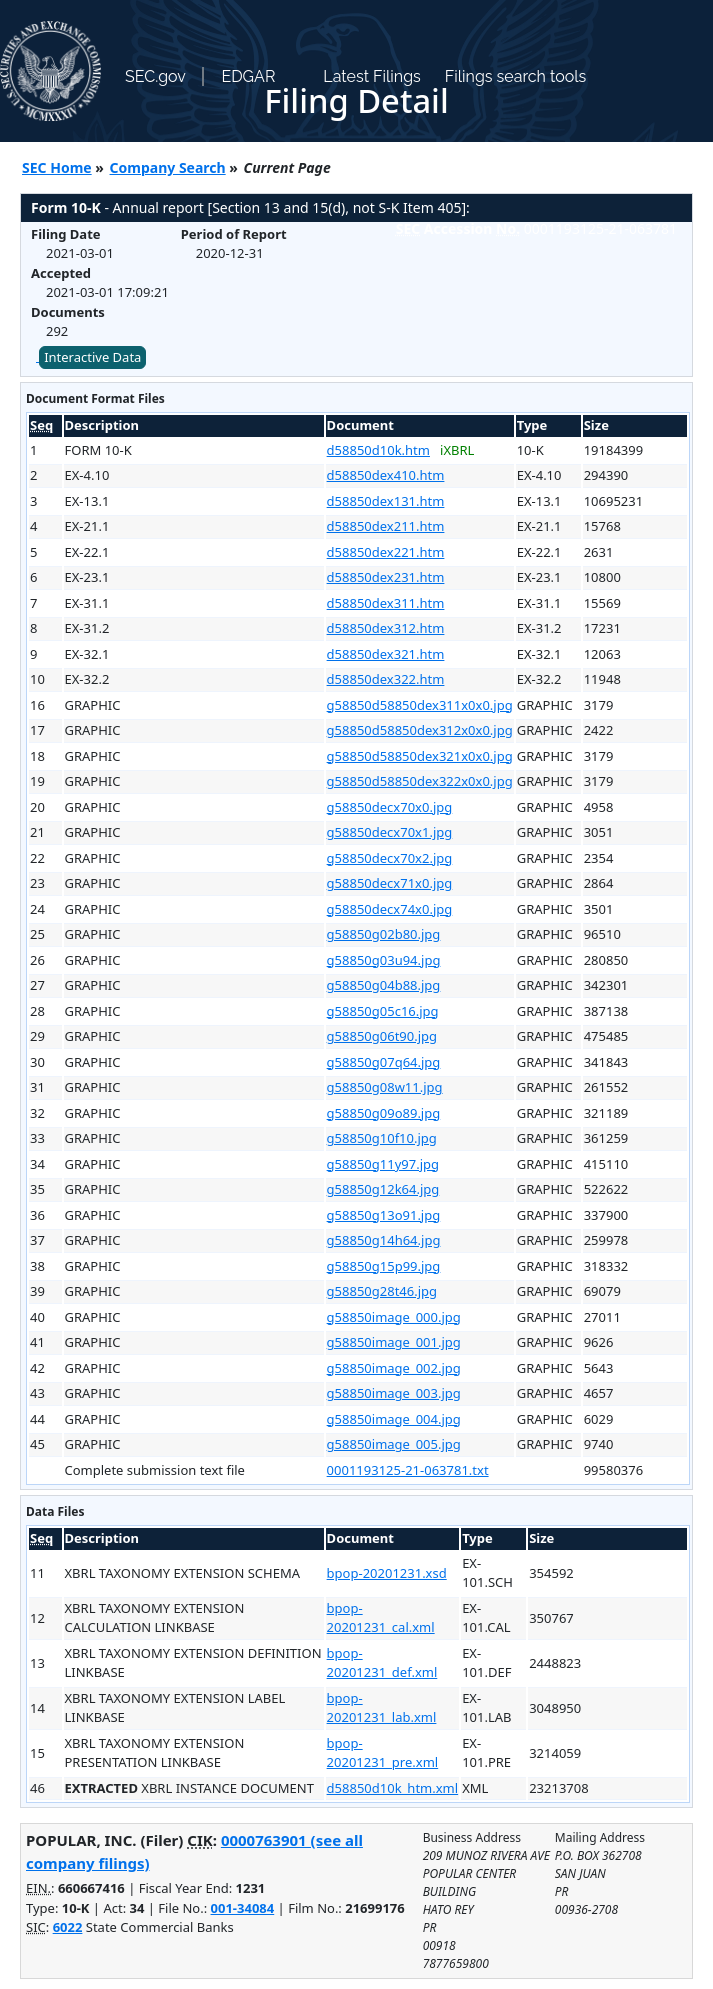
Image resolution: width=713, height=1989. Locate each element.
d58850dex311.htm (386, 603)
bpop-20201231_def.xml (382, 1663)
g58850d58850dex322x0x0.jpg (420, 781)
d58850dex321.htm (386, 654)
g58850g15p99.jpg (384, 1266)
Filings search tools (516, 76)
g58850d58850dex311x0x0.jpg (420, 705)
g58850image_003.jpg (394, 1393)
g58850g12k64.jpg (383, 1189)
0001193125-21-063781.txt (408, 1470)
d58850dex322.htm (386, 679)
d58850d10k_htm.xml (393, 1788)
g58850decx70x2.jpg (390, 858)
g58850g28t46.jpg (382, 1291)
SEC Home (57, 167)
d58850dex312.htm (386, 628)
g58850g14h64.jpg (384, 1240)
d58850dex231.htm (386, 577)
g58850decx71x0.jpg (390, 883)
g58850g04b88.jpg (384, 985)
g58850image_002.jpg (394, 1368)
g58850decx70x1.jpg (390, 832)
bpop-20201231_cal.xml (381, 1618)
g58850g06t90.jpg (382, 1036)
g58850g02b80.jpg (384, 934)
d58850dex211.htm (386, 526)
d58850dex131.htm (386, 501)
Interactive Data (92, 357)
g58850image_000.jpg (394, 1317)
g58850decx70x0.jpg (390, 807)
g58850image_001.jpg (394, 1342)
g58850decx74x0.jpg (390, 909)
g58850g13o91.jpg (384, 1215)
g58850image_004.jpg (394, 1419)
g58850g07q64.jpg (384, 1062)
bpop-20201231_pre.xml (383, 1753)
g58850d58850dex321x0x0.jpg (420, 756)
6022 (68, 1927)
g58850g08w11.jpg (385, 1087)
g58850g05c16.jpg (383, 1011)
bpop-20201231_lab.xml (382, 1708)
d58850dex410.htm (386, 475)
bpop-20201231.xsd (387, 1573)
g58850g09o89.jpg (384, 1113)
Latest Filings (371, 76)
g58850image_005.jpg (394, 1444)
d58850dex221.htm (386, 552)
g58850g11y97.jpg (383, 1164)
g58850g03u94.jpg (384, 960)
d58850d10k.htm (378, 450)
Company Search (168, 167)
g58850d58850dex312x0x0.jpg (420, 730)
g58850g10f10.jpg (382, 1138)
